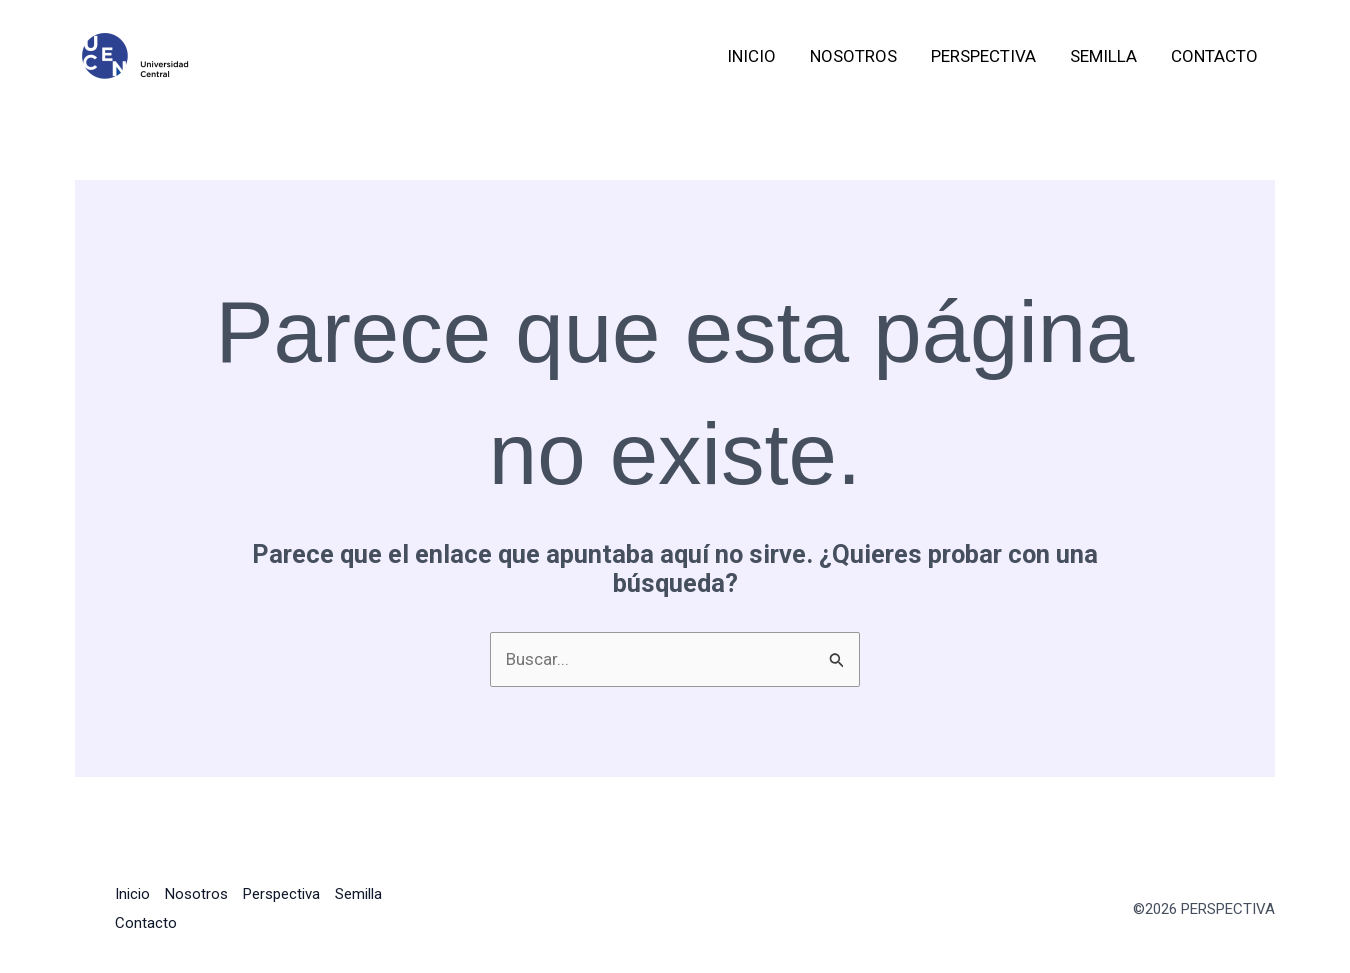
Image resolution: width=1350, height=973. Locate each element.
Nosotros (853, 56)
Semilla (1103, 56)
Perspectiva (983, 56)
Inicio (751, 56)
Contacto (1214, 56)
